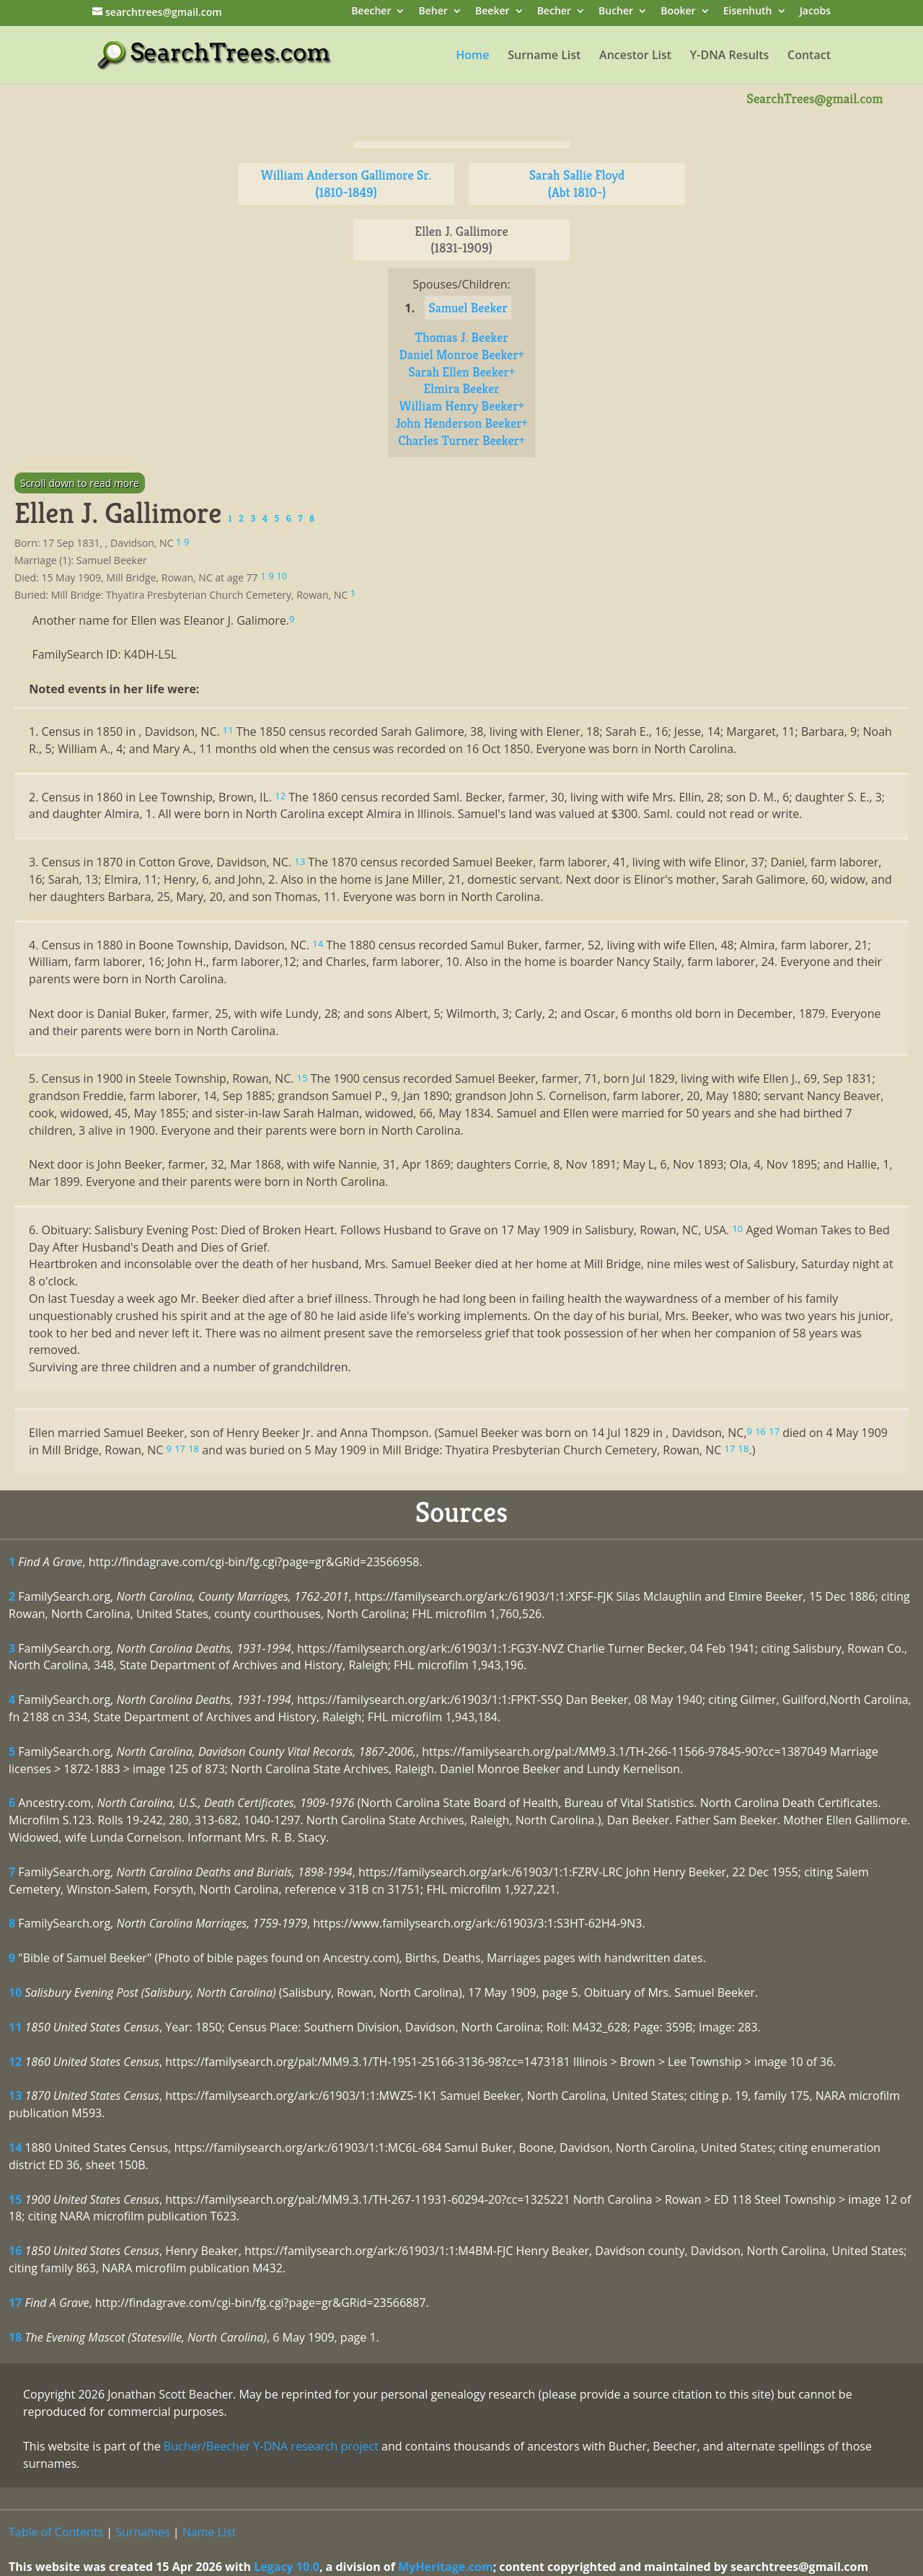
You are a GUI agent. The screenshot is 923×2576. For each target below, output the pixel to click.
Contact (809, 56)
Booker (678, 11)
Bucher (616, 11)
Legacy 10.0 (286, 2567)
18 (15, 2337)
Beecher (371, 11)
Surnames (142, 2532)
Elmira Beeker (461, 388)
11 (15, 2027)
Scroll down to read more (79, 483)
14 (15, 2147)
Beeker (492, 11)
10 (15, 1992)
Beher (433, 11)
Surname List (544, 56)
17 (15, 2303)
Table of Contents (56, 2532)
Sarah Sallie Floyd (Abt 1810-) (576, 184)
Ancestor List (635, 56)
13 (15, 2096)
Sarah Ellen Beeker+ (461, 372)
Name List (209, 2532)
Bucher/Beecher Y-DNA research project (271, 2446)
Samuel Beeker (468, 307)
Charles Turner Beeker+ (461, 440)
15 (15, 2199)
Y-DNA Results (729, 56)
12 (15, 2062)
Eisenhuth (747, 11)
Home (472, 56)
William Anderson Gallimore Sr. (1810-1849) (346, 184)
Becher (554, 11)
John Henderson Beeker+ (462, 423)
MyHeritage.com (445, 2567)
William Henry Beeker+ (461, 405)
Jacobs (815, 11)
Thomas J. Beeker (461, 337)
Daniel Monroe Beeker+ (461, 354)
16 (15, 2251)
